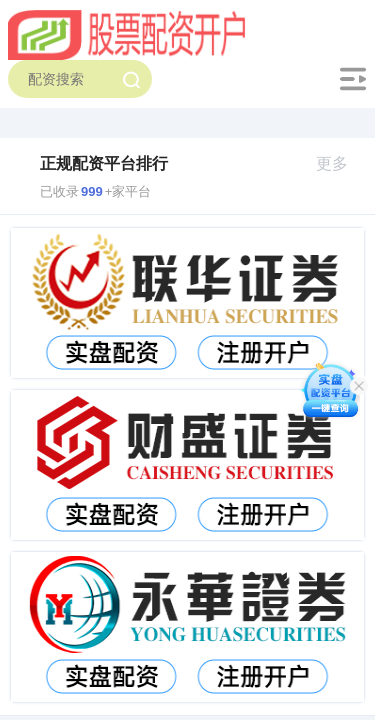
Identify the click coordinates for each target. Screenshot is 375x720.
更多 (340, 163)
